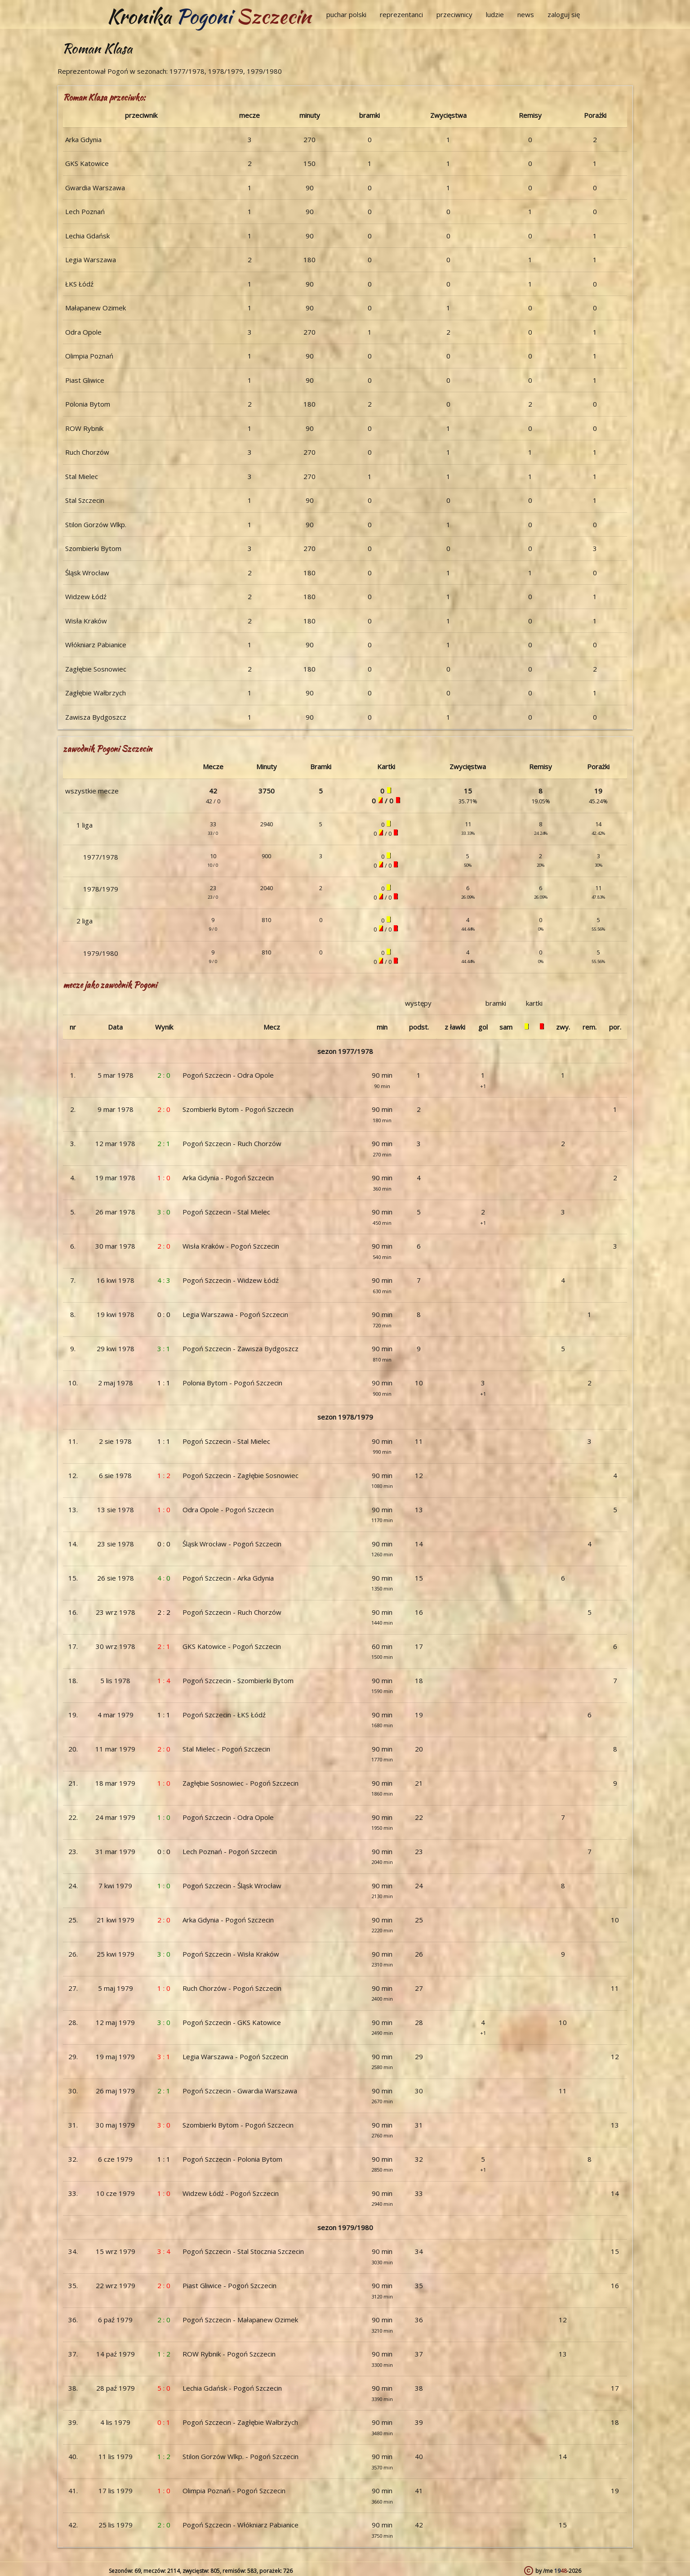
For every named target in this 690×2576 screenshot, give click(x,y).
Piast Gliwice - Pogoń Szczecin (229, 2285)
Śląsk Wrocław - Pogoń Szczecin (232, 1543)
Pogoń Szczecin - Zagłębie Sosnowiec (240, 1475)
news (525, 14)
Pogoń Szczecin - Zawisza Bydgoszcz (240, 1348)
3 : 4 (163, 2251)
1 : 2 (163, 1475)
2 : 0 (163, 1075)
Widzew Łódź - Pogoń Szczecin (231, 2193)
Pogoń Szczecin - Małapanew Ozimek (240, 2319)
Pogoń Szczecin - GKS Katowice (232, 2022)
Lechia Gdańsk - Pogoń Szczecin (232, 2387)
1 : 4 (163, 1680)
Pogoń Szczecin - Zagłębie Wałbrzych (240, 2422)
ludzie (495, 14)
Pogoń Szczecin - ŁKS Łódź (224, 1714)
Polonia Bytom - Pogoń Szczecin (232, 1382)
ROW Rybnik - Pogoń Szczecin (229, 2353)
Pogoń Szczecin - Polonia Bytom (232, 2159)
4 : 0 (163, 1577)
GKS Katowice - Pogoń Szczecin (232, 1646)
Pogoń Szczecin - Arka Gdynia (228, 1577)
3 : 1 (163, 1348)
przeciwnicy (454, 14)
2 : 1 (163, 1143)
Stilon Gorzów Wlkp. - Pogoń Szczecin (240, 2456)
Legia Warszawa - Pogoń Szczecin (235, 1314)
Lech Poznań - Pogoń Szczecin (230, 1851)
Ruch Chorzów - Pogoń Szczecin (232, 1988)
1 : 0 (163, 1177)
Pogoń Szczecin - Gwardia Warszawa (240, 2090)
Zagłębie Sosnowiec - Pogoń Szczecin (240, 1783)
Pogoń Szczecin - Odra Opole (228, 1075)
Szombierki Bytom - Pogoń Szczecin (238, 1109)
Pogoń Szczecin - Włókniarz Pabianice (240, 2524)
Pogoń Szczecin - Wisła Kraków (231, 1953)
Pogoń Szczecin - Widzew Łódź (231, 1280)
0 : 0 (163, 1314)
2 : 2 (163, 1612)
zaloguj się (564, 14)
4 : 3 (163, 1280)
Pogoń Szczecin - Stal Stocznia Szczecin (243, 2251)
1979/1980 (100, 953)
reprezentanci (401, 14)
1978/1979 (100, 888)
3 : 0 (163, 1211)
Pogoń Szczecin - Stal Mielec (226, 1211)
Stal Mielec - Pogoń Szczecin (226, 1748)
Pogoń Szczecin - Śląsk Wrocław (232, 1885)
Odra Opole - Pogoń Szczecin (228, 1509)
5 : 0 (163, 2387)
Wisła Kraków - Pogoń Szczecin (231, 1245)
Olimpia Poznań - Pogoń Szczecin (234, 2490)
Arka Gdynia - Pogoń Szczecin (228, 1177)
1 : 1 (163, 1382)
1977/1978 (100, 856)
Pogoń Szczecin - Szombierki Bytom (238, 1680)
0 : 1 (163, 2422)
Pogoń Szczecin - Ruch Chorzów (232, 1143)
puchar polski (346, 14)
